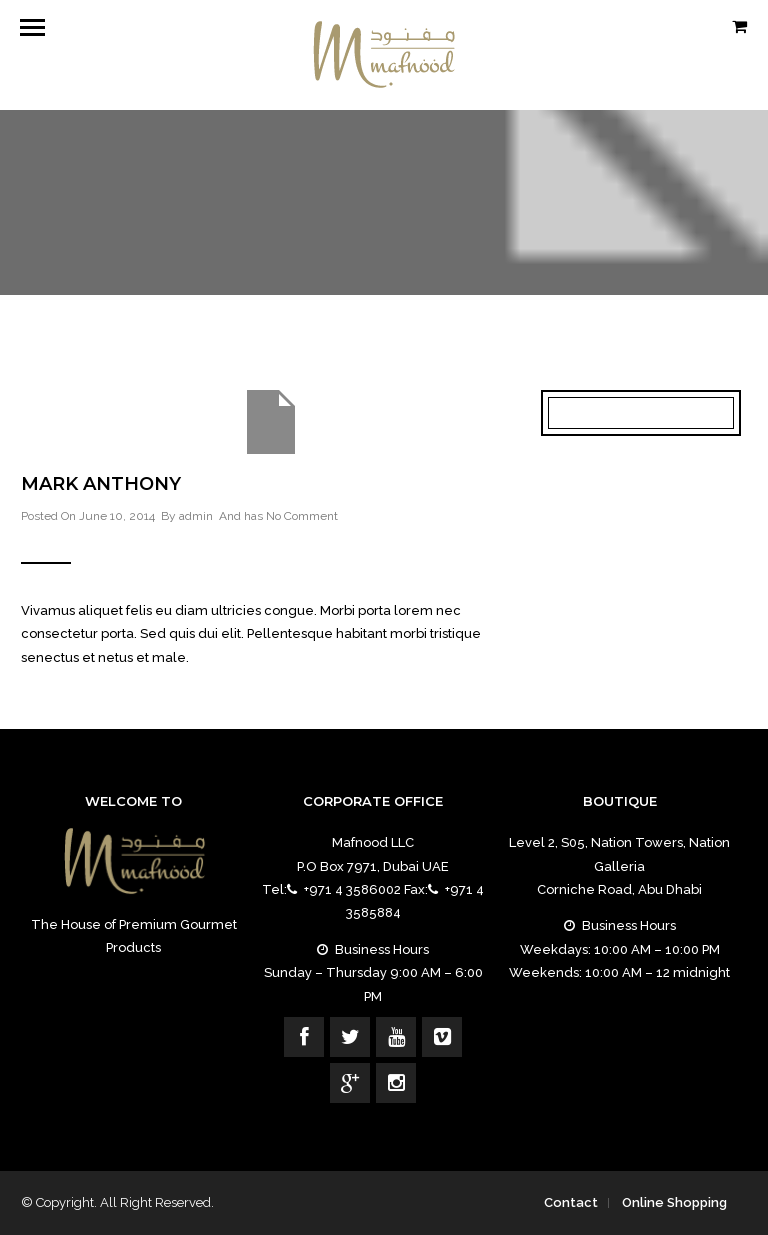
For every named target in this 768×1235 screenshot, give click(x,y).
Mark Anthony (101, 484)
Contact (571, 1202)
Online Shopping (674, 1202)
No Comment (302, 516)
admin (196, 516)
